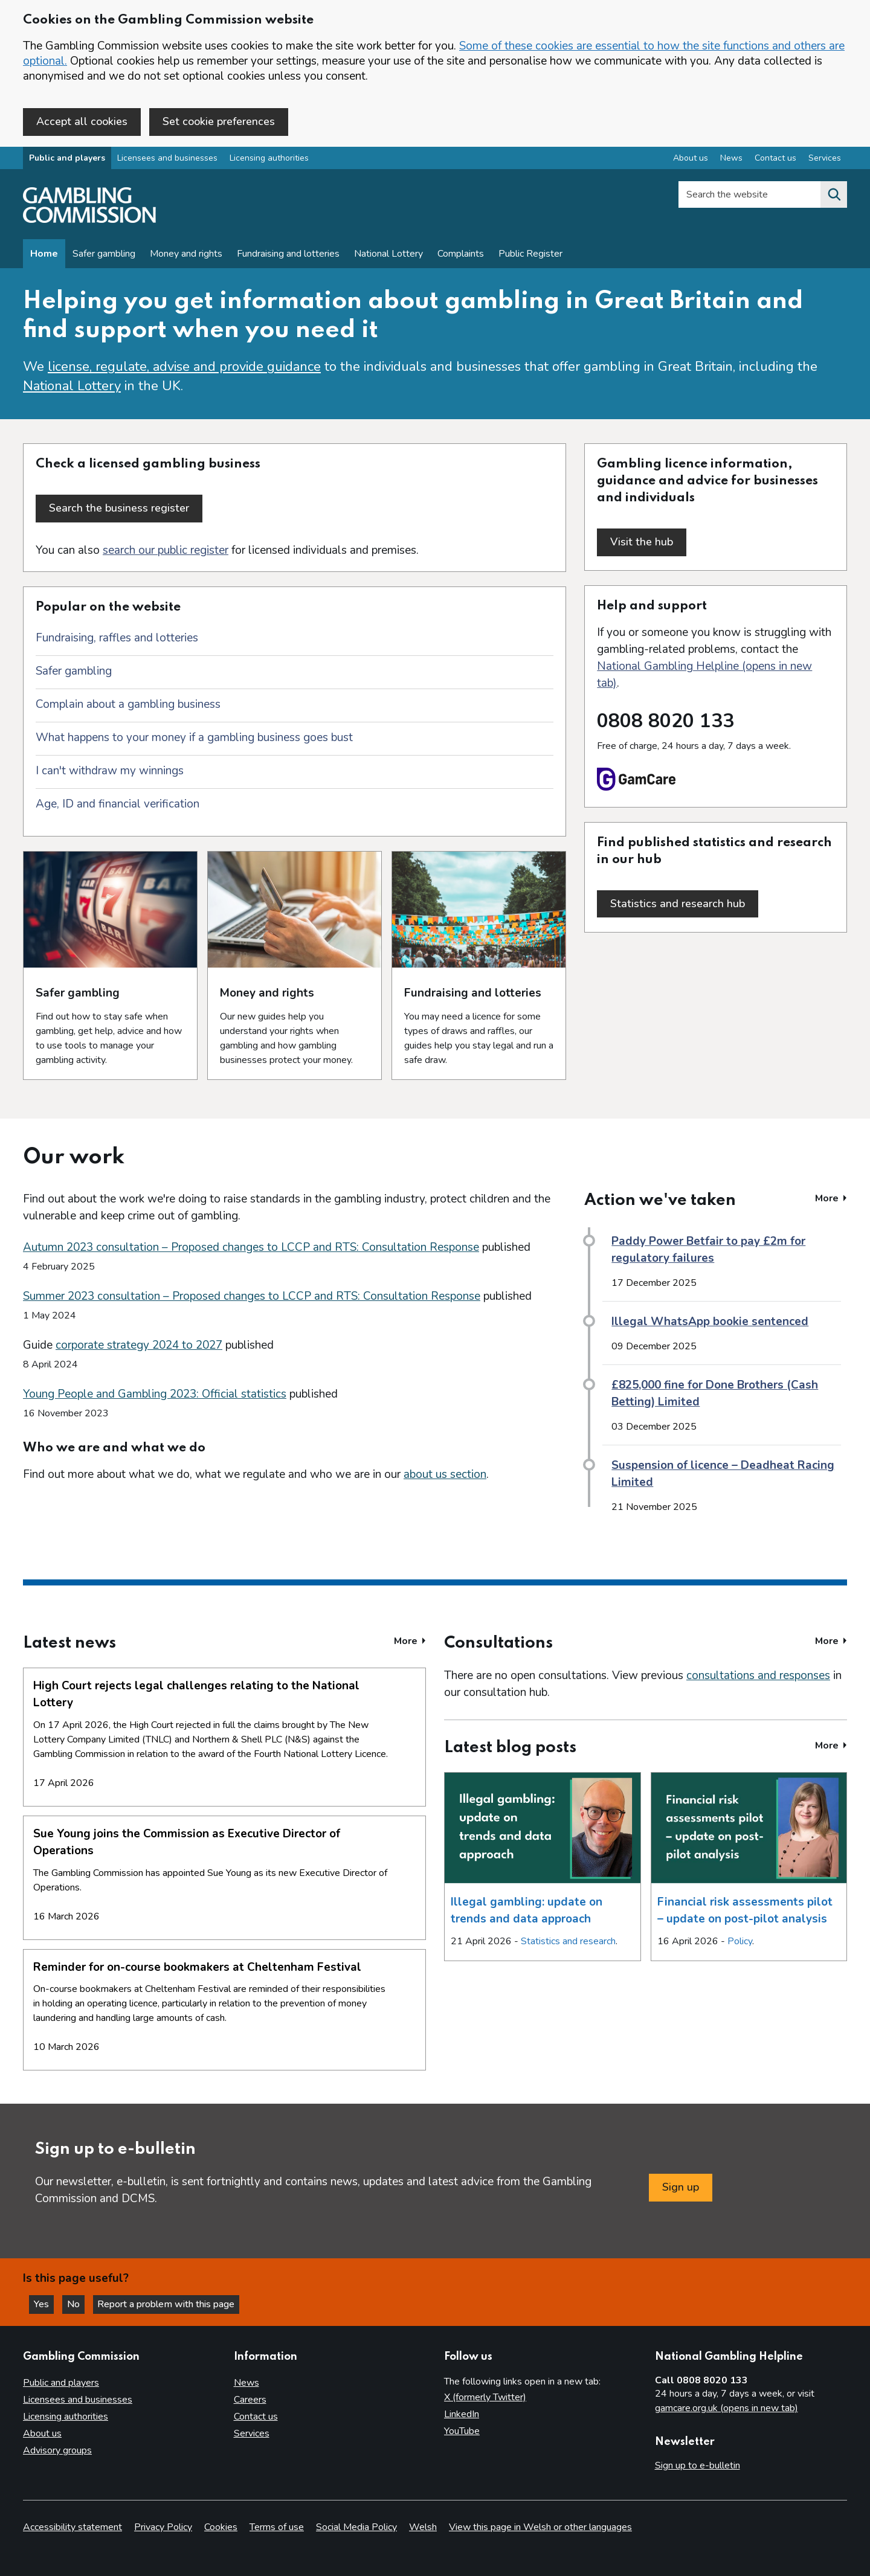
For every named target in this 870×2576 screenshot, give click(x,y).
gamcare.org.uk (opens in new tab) (726, 2406)
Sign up (680, 2186)
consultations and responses (758, 1673)
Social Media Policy (356, 2525)
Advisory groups (57, 2448)
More (831, 1197)
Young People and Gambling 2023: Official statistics (154, 1392)
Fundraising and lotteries (288, 255)
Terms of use (277, 2525)
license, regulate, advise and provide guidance (184, 368)
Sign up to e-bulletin (697, 2463)
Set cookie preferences (219, 121)
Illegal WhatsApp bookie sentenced (709, 1320)
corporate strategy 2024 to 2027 (139, 1343)
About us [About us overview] (690, 159)
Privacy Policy (163, 2525)
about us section (445, 1472)
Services (251, 2431)
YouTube (462, 2429)
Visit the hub (648, 543)
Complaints (460, 255)
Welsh (423, 2525)
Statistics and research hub (684, 902)
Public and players (67, 159)
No (78, 2301)
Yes (44, 2301)
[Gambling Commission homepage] (89, 221)
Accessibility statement (72, 2525)
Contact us (256, 2414)
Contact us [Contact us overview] (775, 159)
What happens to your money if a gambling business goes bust (194, 736)
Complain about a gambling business (128, 703)
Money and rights (186, 255)
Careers (250, 2397)
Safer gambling (103, 255)
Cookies (220, 2525)
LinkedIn (461, 2412)
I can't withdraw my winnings (110, 769)
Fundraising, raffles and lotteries (117, 636)
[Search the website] (833, 195)
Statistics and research (568, 1940)
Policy (739, 1940)
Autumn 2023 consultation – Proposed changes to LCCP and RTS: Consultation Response (251, 1245)
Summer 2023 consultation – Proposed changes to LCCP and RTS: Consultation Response (251, 1294)
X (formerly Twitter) (485, 2395)
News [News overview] (731, 159)
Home (44, 255)
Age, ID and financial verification (117, 803)
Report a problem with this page (169, 2301)
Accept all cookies (81, 121)
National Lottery (388, 255)
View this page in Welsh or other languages (540, 2525)
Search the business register (119, 509)
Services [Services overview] (824, 159)
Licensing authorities (269, 159)
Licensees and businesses (167, 159)
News (246, 2381)
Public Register (530, 255)
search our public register (165, 549)
